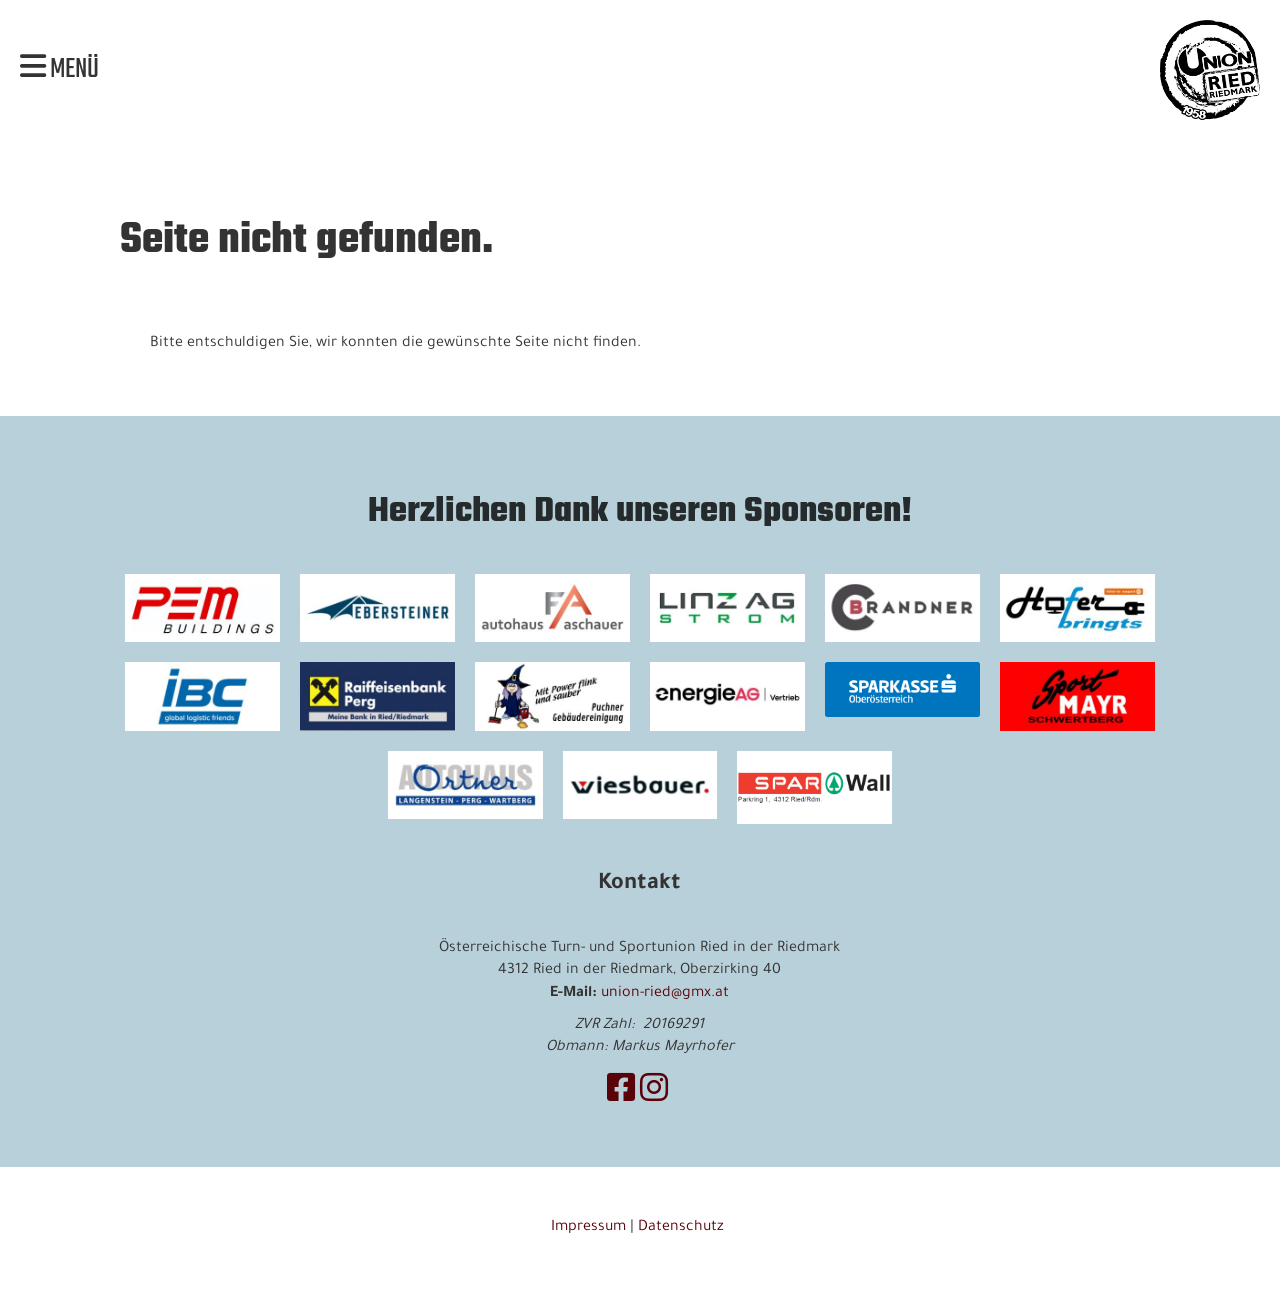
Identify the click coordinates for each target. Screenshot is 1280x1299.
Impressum (588, 1228)
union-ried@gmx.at (665, 994)
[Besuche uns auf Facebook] (621, 1094)
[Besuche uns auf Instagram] (654, 1094)
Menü (59, 70)
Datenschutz (683, 1228)
